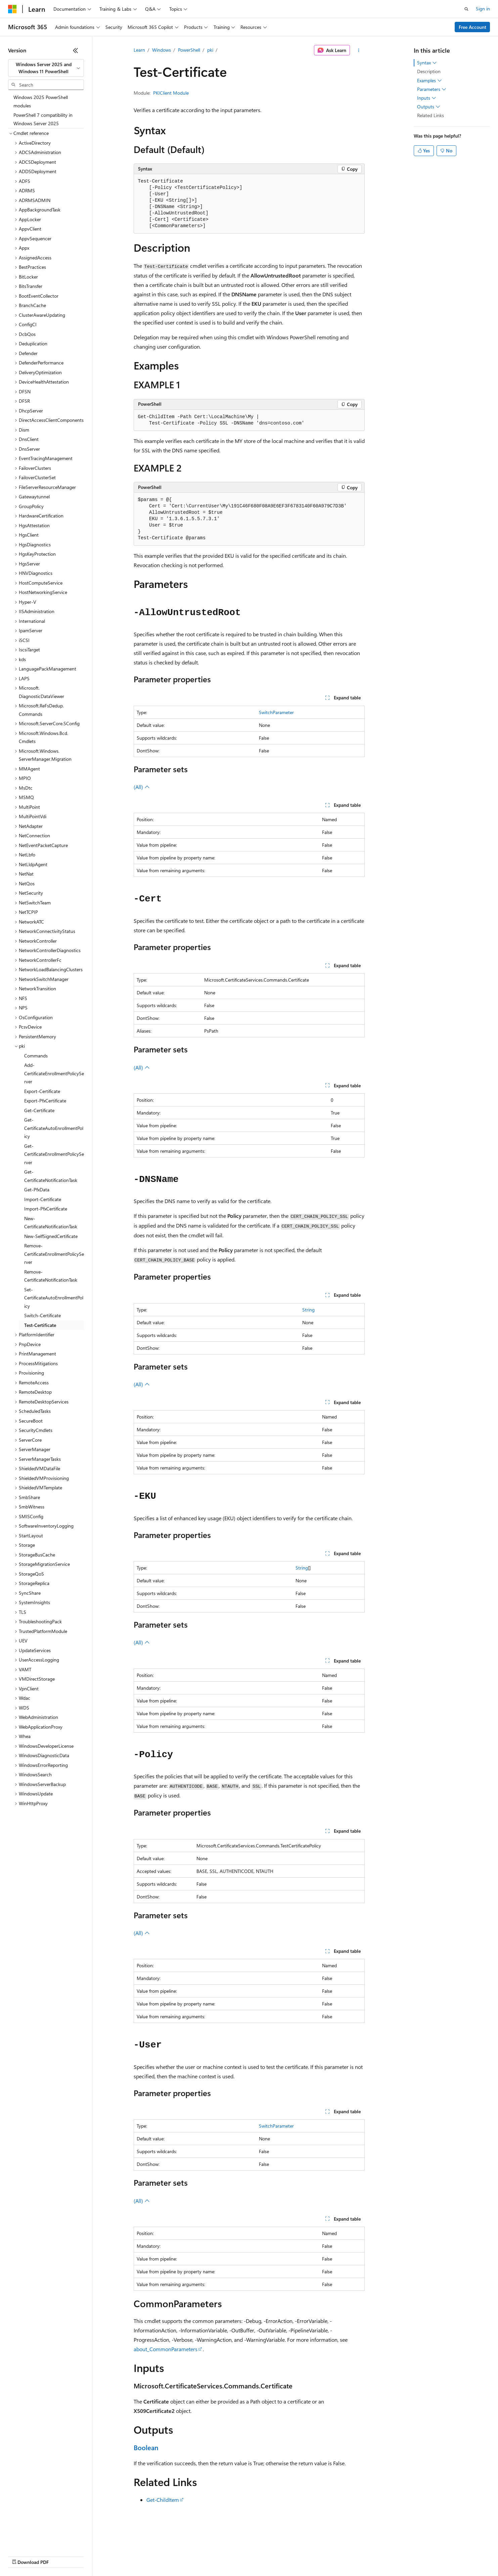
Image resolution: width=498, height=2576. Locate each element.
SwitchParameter (276, 712)
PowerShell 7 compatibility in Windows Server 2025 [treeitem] (43, 119)
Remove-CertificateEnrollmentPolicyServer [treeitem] (54, 1253)
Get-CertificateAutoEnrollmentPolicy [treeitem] (53, 1128)
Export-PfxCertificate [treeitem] (45, 1100)
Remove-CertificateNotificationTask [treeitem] (50, 1276)
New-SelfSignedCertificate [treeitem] (51, 1236)
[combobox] (46, 68)
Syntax (427, 63)
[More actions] (358, 50)
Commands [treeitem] (36, 1055)
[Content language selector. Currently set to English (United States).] (39, 2539)
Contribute (120, 2556)
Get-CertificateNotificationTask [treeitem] (50, 1176)
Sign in (483, 8)
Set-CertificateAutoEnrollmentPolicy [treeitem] (53, 1297)
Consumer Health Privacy (193, 2556)
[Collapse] (75, 50)
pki (210, 50)
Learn (139, 50)
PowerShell (189, 50)
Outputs (428, 107)
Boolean (146, 2447)
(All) (142, 786)
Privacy (146, 2556)
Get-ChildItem (162, 2499)
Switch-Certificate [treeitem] (42, 1315)
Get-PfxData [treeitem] (36, 1189)
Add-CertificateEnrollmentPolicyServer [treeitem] (54, 1073)
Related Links (430, 115)
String (308, 1309)
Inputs (426, 98)
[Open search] (466, 9)
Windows (161, 50)
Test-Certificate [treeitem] (40, 1325)
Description (429, 71)
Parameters (431, 89)
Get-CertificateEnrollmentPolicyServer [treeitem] (54, 1154)
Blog (91, 2556)
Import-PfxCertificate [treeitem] (45, 1208)
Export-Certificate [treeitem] (42, 1091)
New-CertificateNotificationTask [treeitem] (50, 1222)
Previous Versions (61, 2556)
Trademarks (278, 2556)
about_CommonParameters (165, 2348)
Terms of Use (245, 2556)
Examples (429, 81)
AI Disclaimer (21, 2556)
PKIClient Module (171, 93)
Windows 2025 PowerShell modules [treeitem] (40, 101)
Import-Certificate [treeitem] (42, 1199)
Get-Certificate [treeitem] (39, 1110)
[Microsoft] (12, 9)
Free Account (472, 27)
